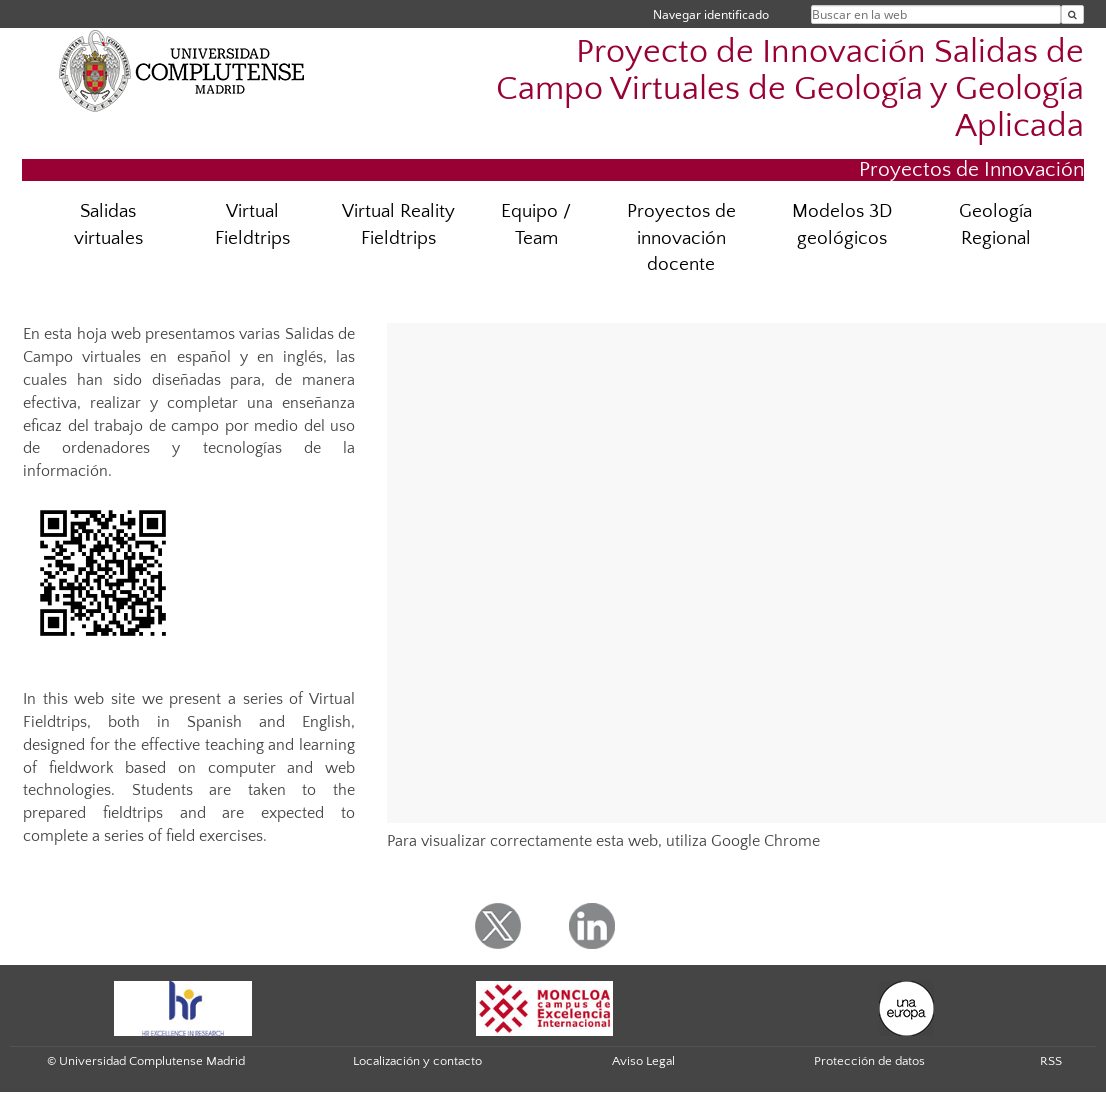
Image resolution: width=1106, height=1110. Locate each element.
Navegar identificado (711, 14)
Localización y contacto (417, 1061)
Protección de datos (869, 1061)
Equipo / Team (536, 225)
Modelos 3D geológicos (842, 225)
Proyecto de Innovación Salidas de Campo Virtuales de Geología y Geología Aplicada (790, 89)
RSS (1051, 1061)
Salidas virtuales (108, 225)
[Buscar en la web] (1072, 14)
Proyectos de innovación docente (681, 238)
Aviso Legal (643, 1061)
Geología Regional (995, 225)
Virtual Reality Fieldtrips (398, 225)
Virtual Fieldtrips (252, 225)
